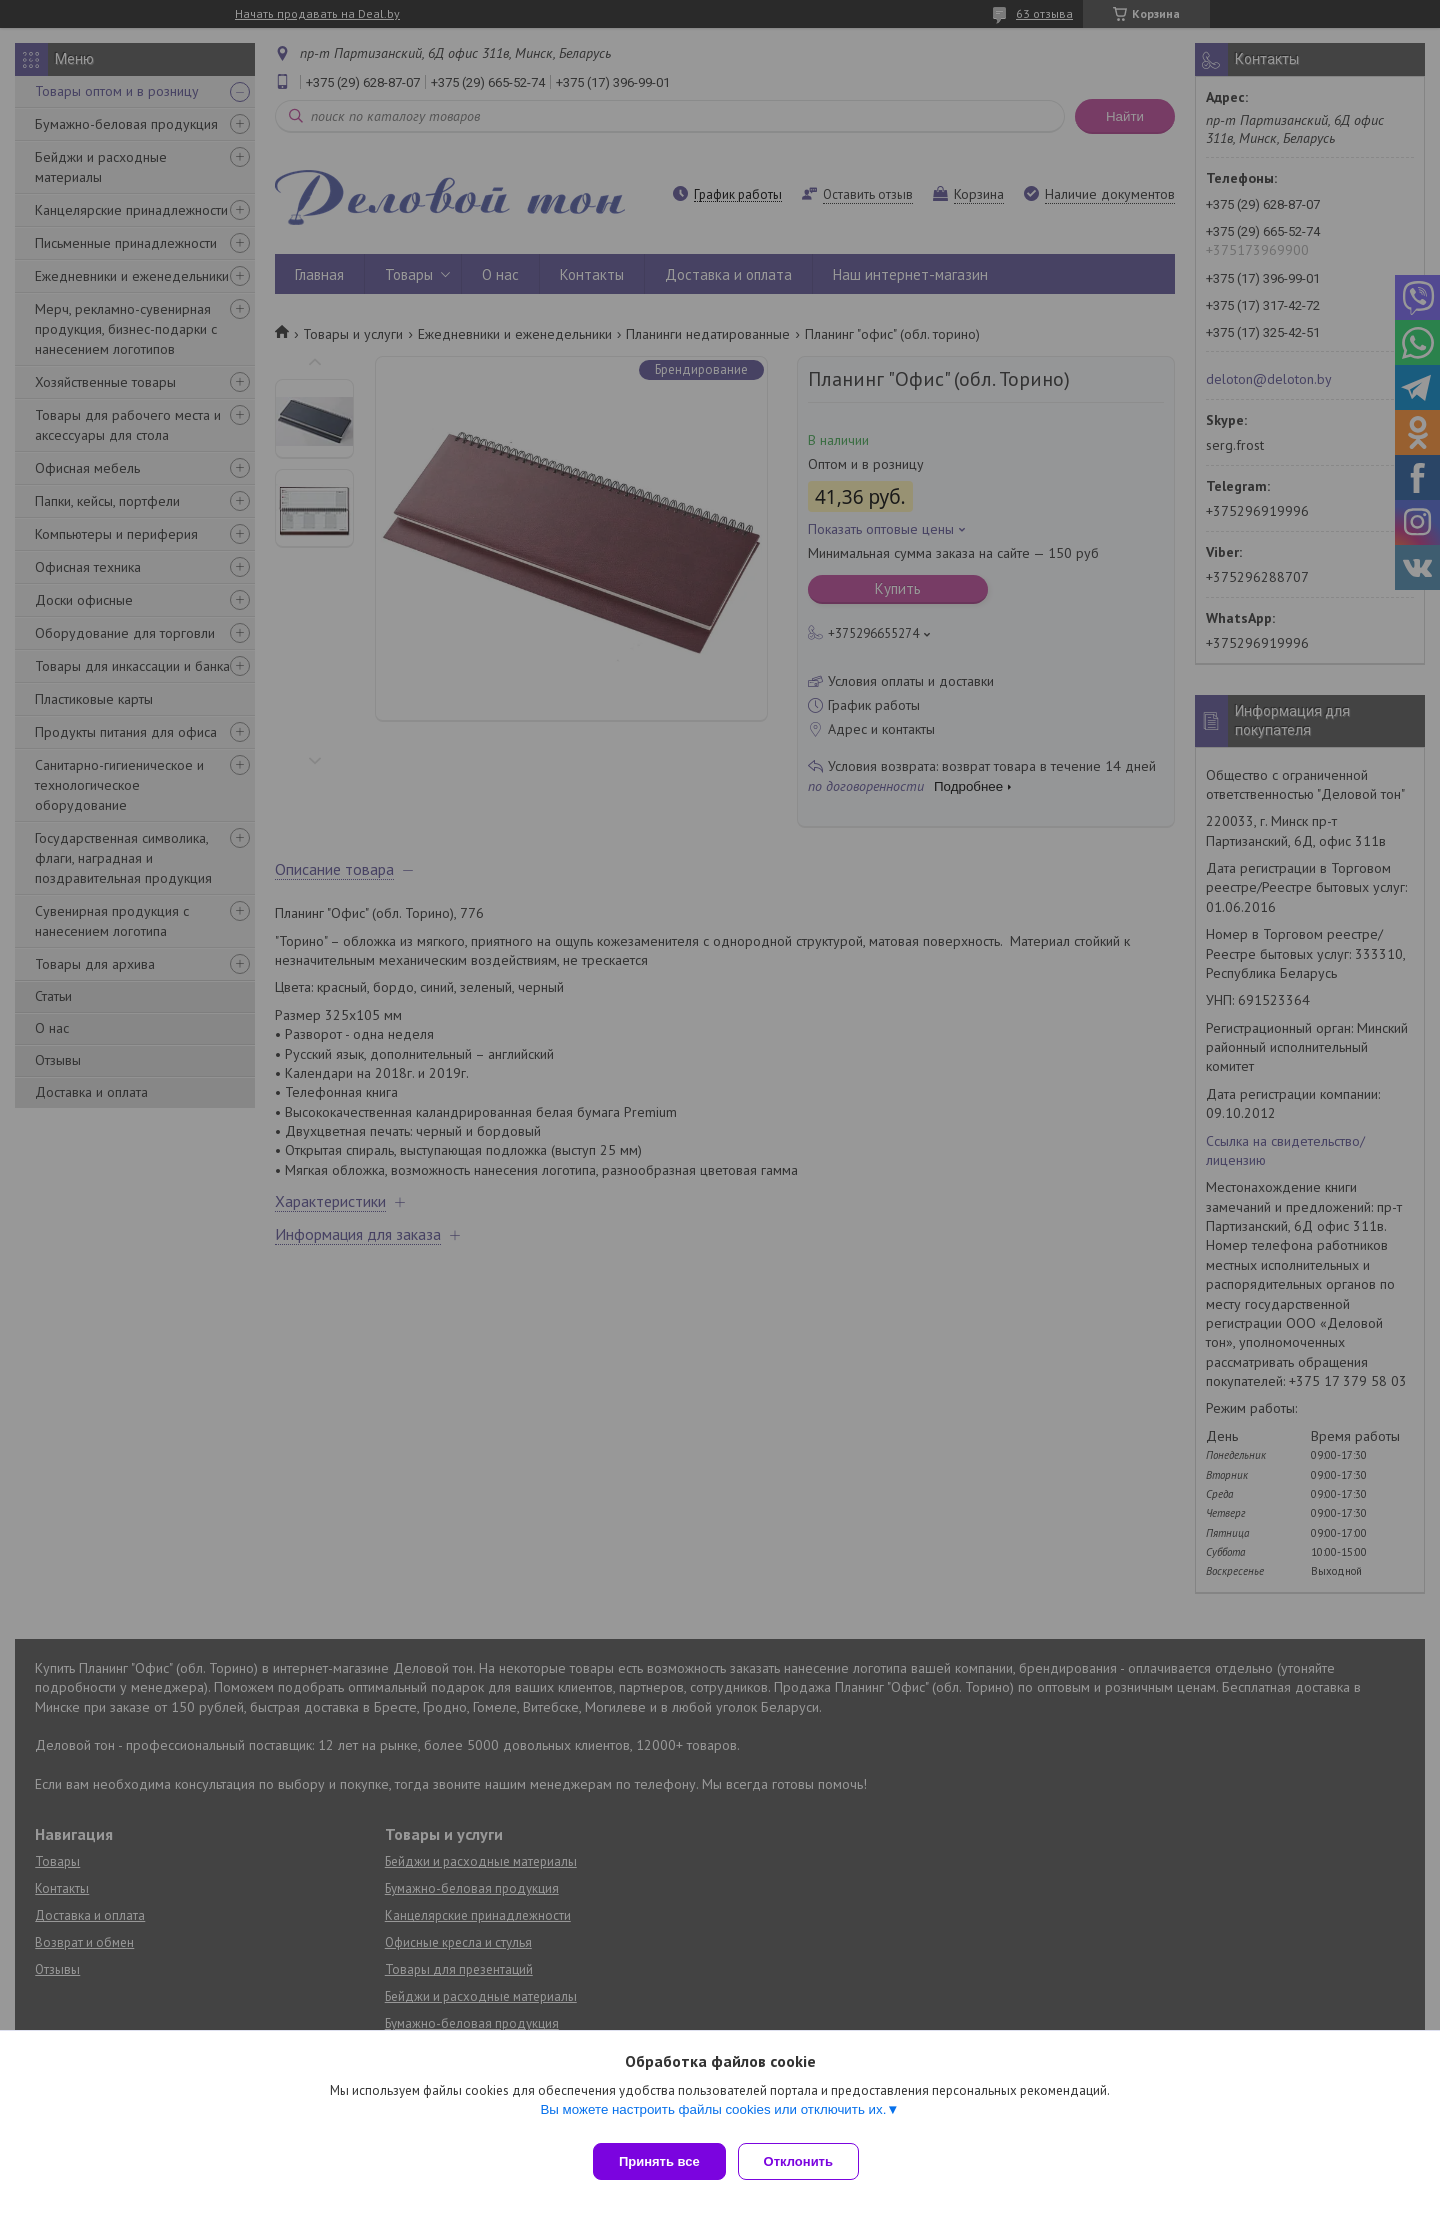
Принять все (659, 2161)
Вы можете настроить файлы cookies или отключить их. (713, 2117)
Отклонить (806, 2161)
